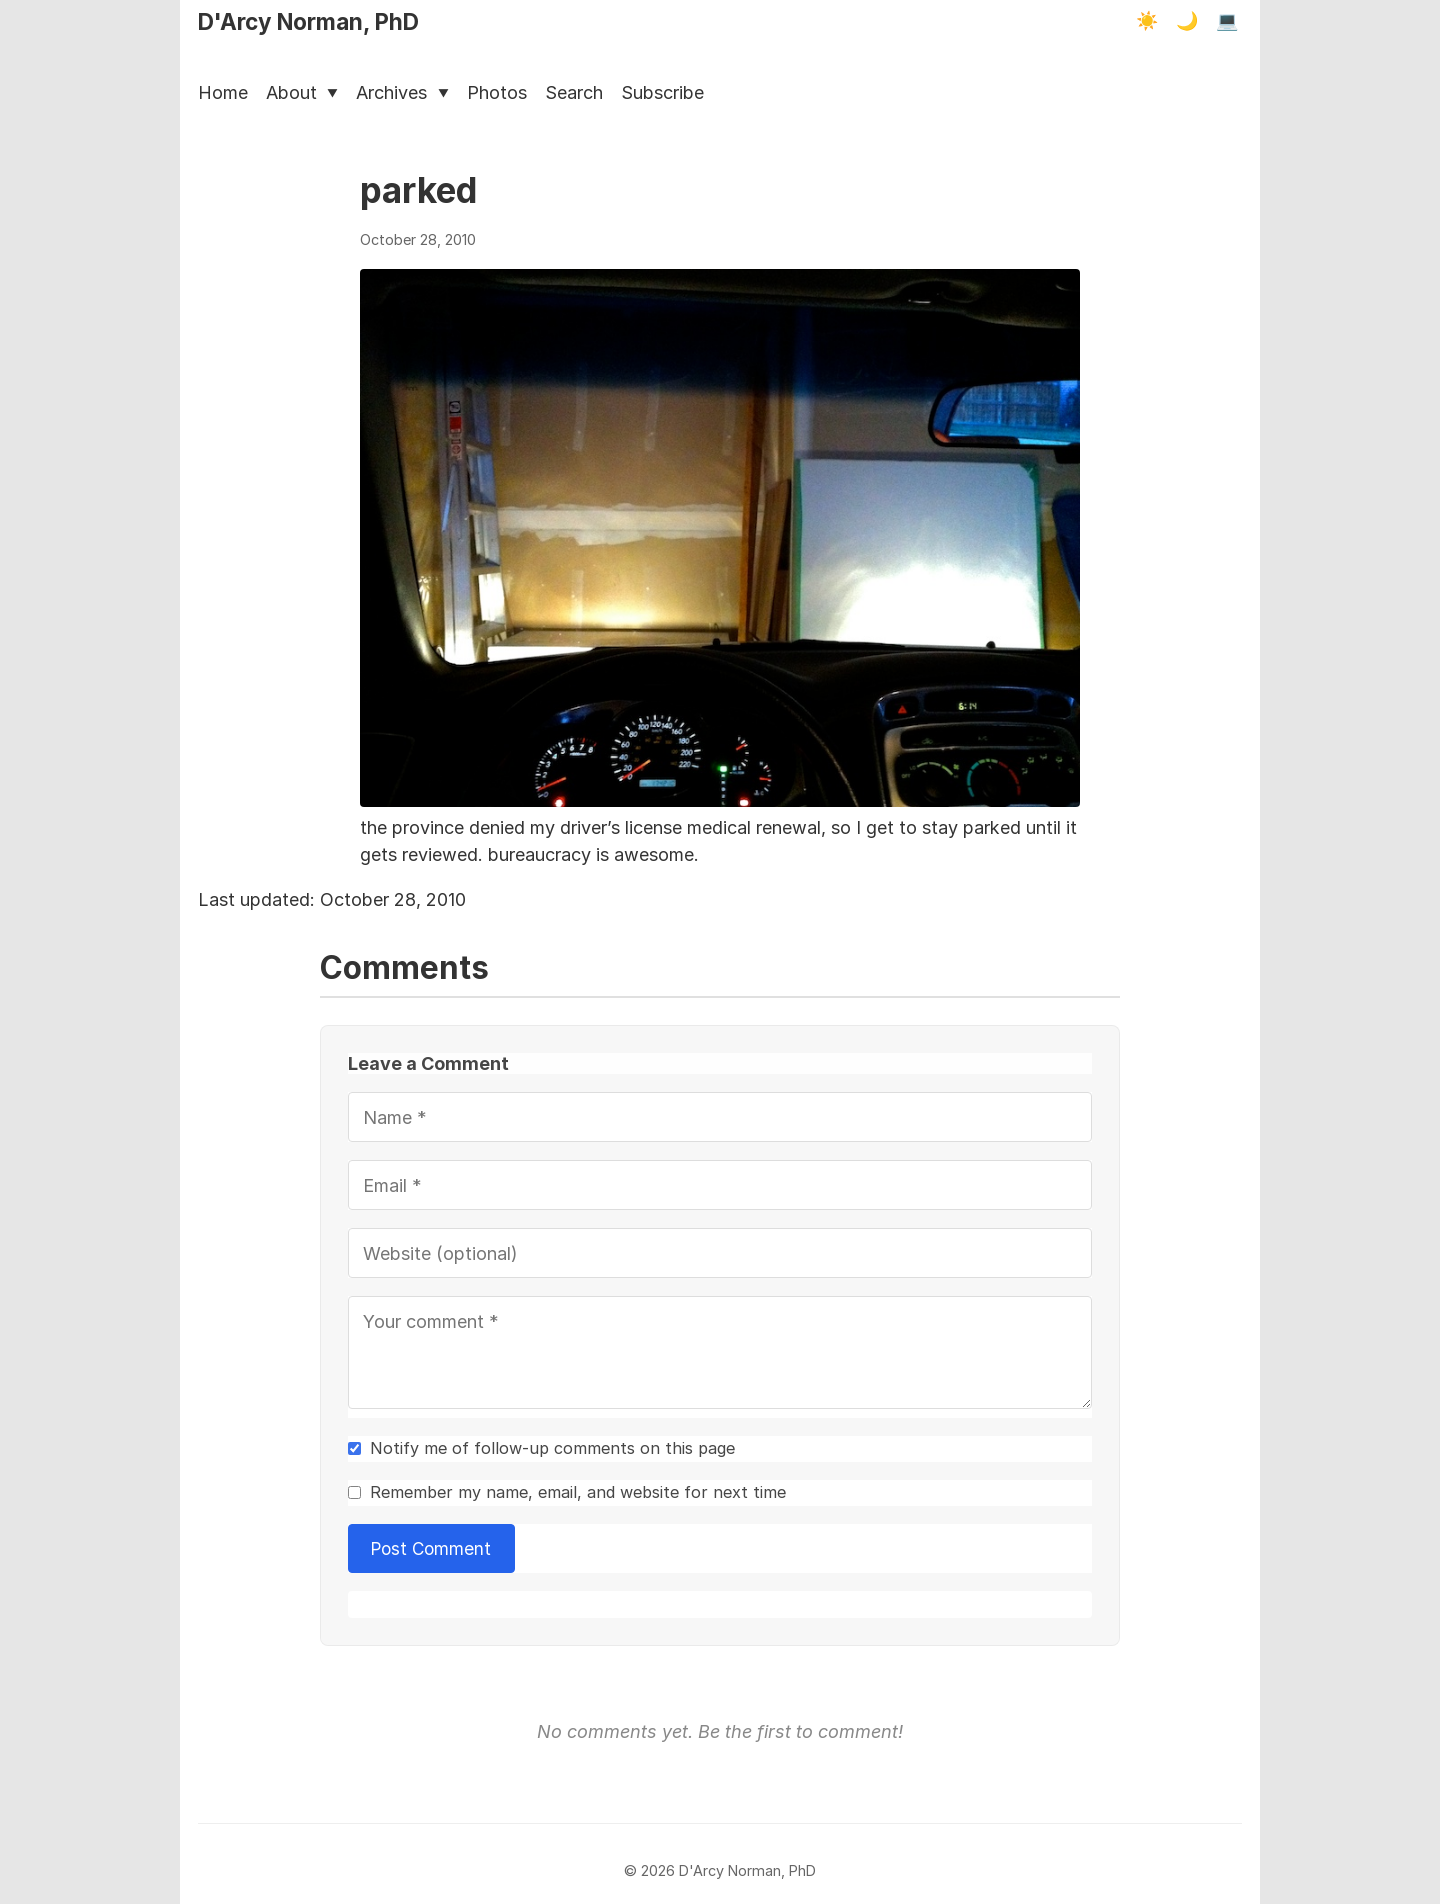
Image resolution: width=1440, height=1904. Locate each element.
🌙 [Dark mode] (1187, 21)
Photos (497, 92)
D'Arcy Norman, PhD (308, 21)
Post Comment (432, 1548)
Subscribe (662, 92)
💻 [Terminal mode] (1227, 21)
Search (574, 92)
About (302, 92)
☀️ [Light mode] (1147, 21)
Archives (402, 92)
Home (223, 92)
